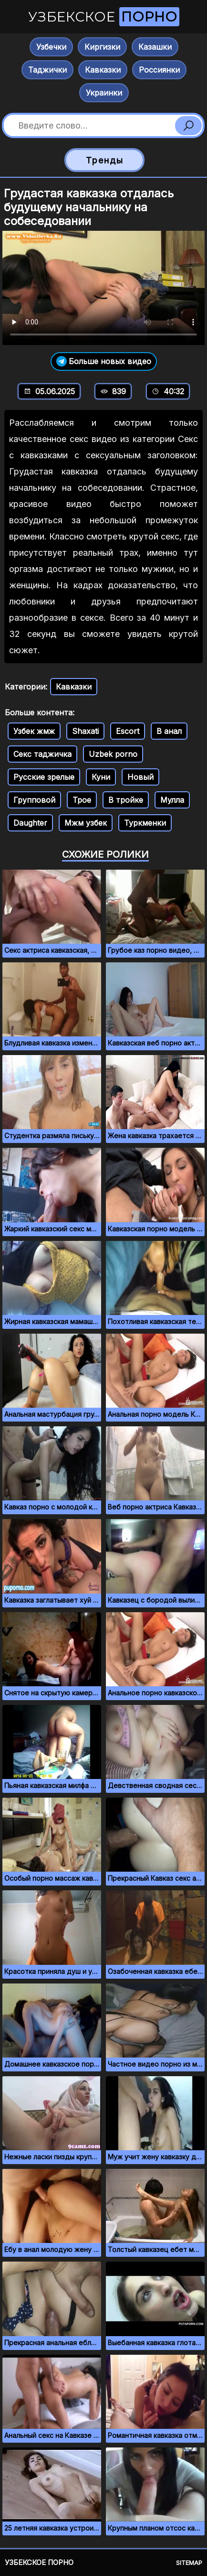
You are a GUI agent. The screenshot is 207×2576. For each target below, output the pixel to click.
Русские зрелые (43, 777)
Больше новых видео (103, 361)
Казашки (155, 47)
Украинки (104, 92)
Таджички (47, 70)
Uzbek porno (113, 754)
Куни (101, 777)
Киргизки (102, 47)
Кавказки (103, 70)
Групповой (34, 800)
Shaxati (85, 731)
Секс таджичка (42, 754)
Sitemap (189, 2562)
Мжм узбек (85, 823)
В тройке (125, 800)
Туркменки (145, 823)
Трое (81, 800)
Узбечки (51, 47)
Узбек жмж (34, 731)
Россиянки (159, 70)
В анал (169, 731)
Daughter (30, 823)
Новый (140, 777)
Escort (127, 731)
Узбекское (103, 16)
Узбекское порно (39, 2562)
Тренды (105, 160)
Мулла (172, 800)
